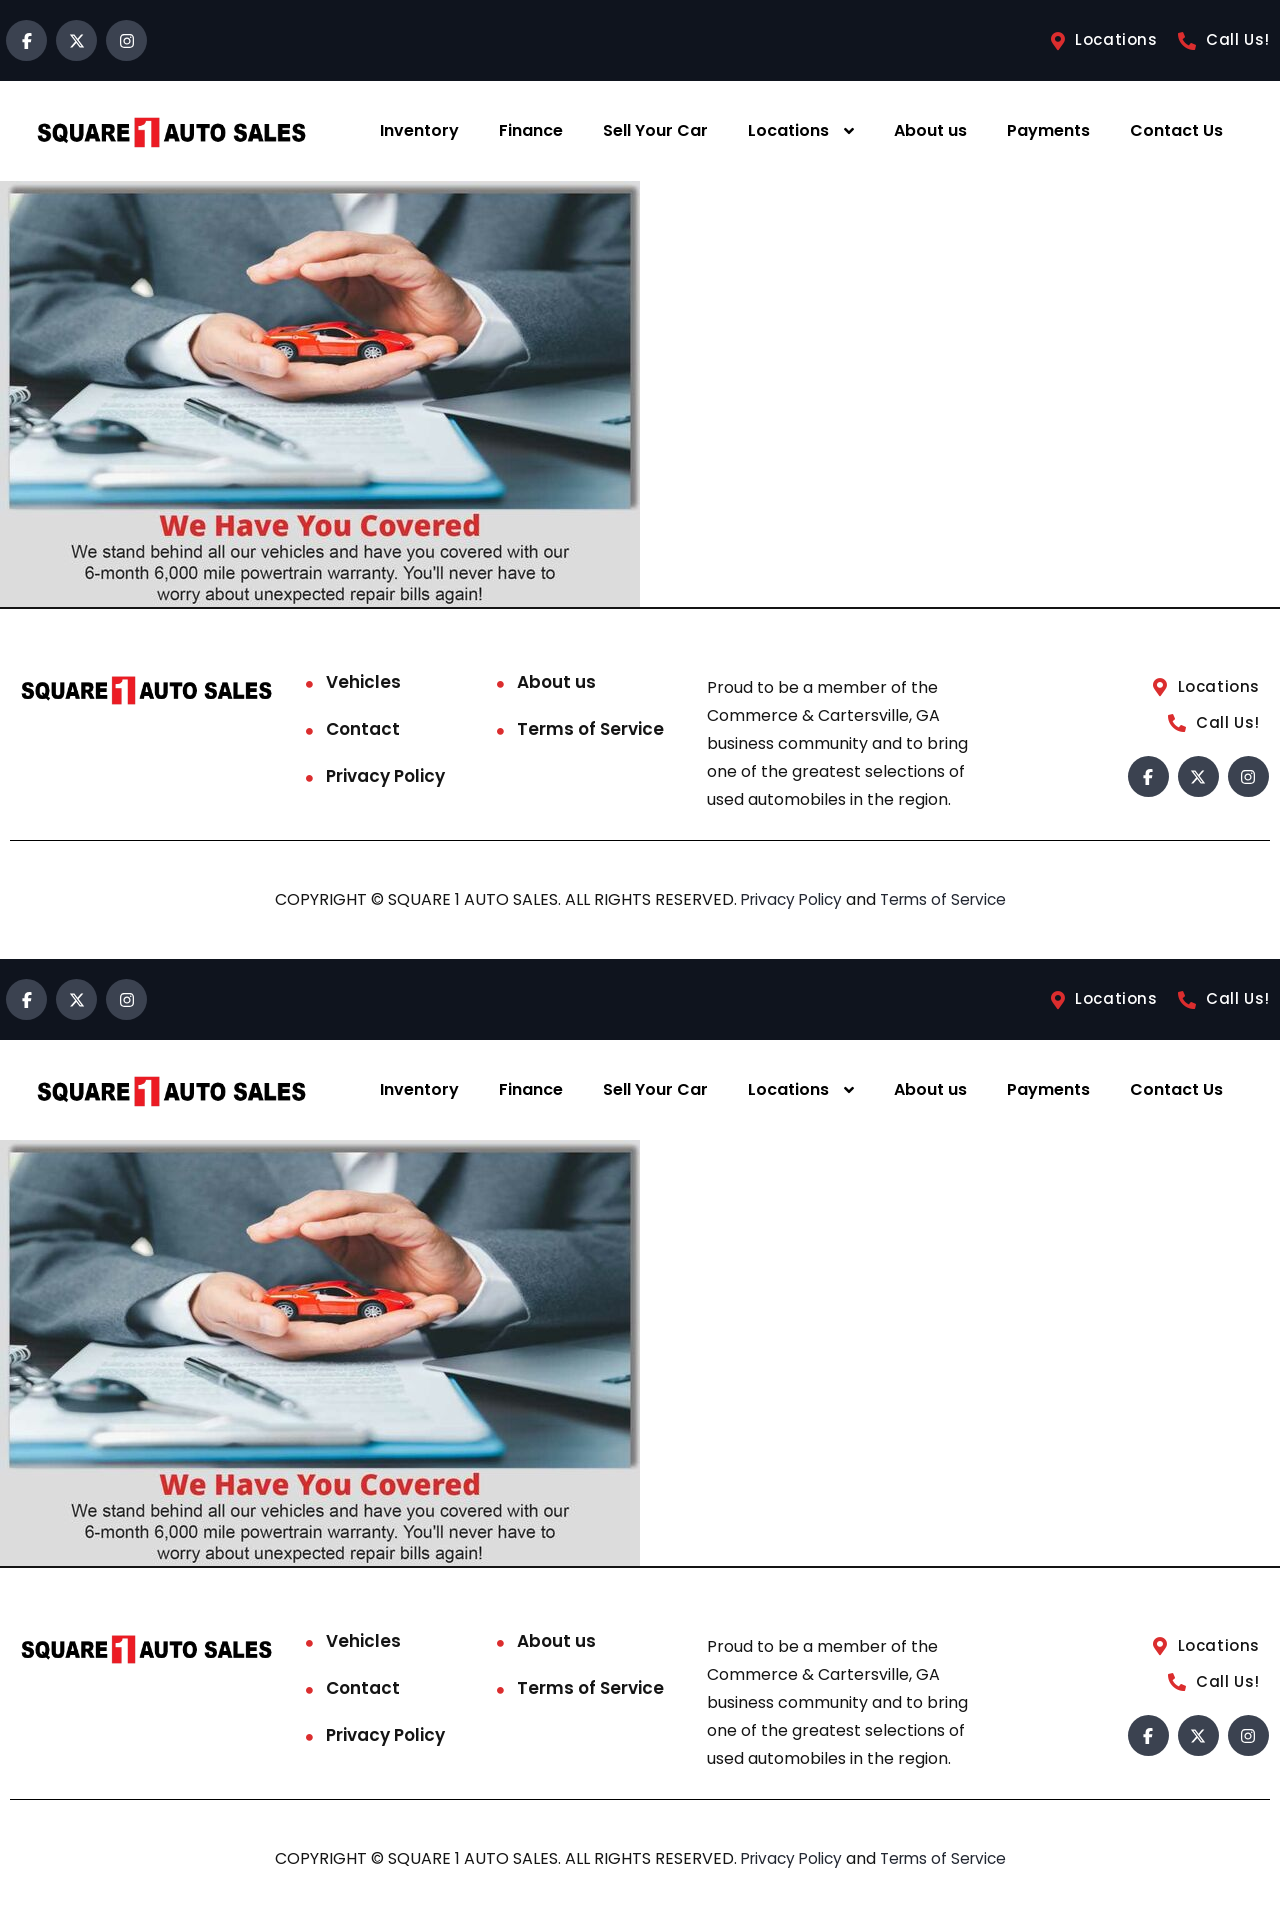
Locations (788, 130)
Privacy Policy (385, 776)
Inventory (419, 130)
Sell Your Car (655, 130)
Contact (363, 729)
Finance (531, 130)
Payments (1048, 130)
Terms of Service (590, 729)
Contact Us (1176, 130)
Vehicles (363, 682)
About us (930, 130)
